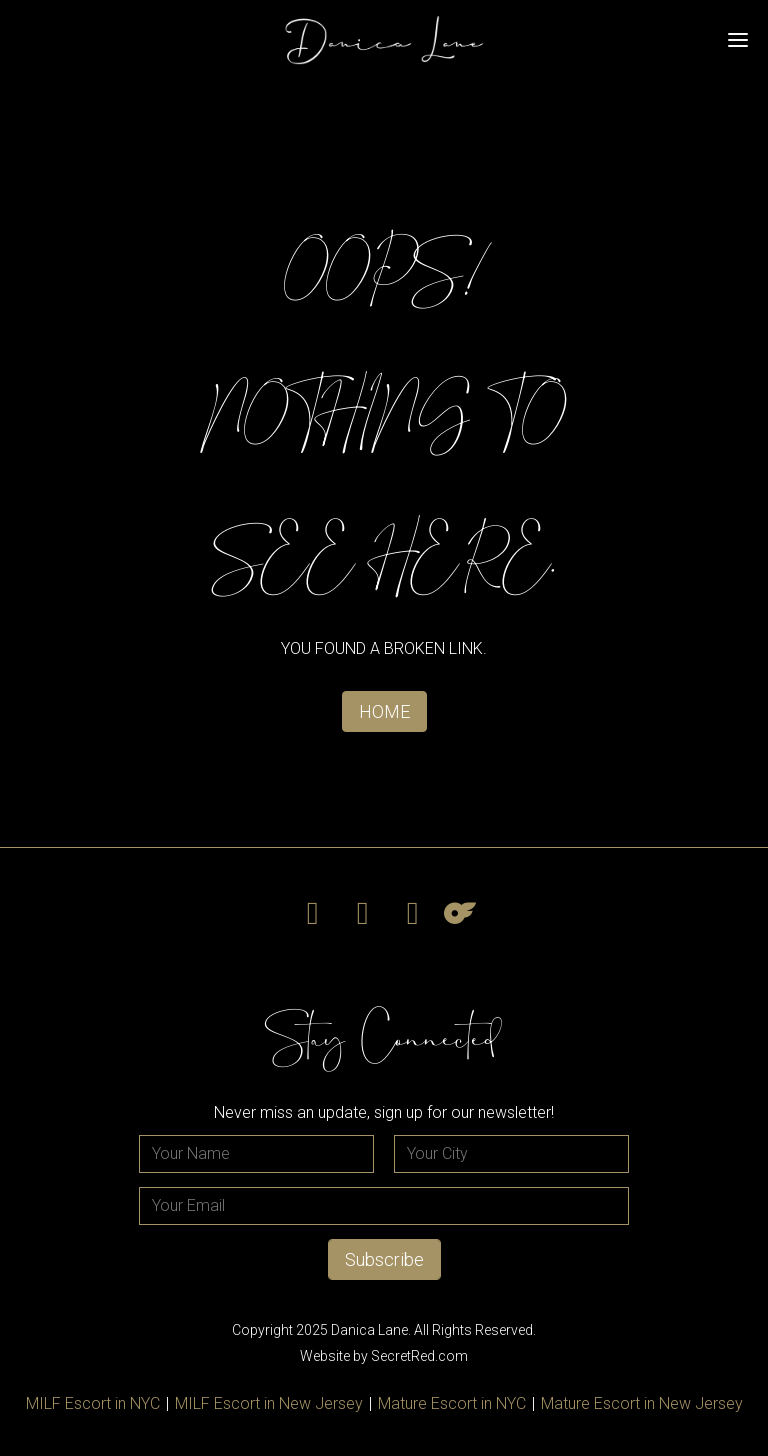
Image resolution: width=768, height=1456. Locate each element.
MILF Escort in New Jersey (269, 1403)
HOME (384, 711)
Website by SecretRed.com (384, 1356)
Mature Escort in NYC (452, 1403)
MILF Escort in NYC (93, 1403)
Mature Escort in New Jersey (642, 1403)
